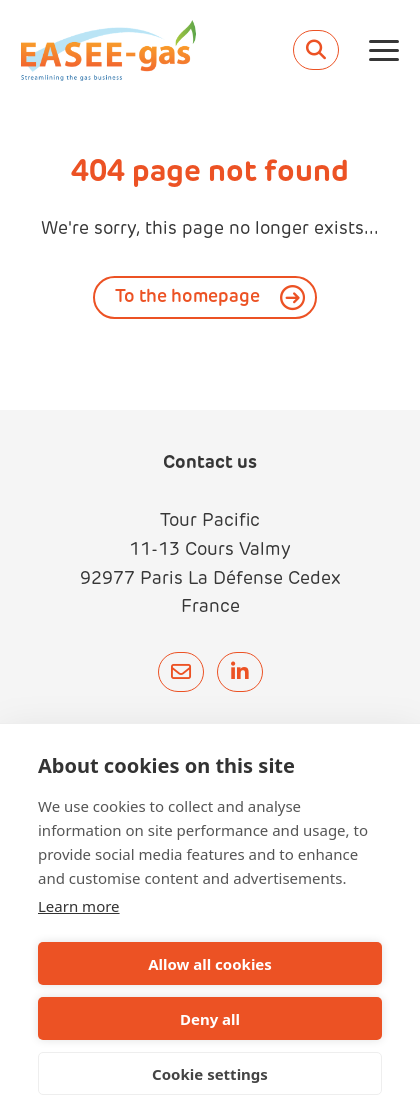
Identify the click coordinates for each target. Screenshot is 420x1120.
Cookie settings (210, 1074)
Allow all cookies (210, 964)
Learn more (79, 906)
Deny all (210, 1019)
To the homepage (187, 297)
